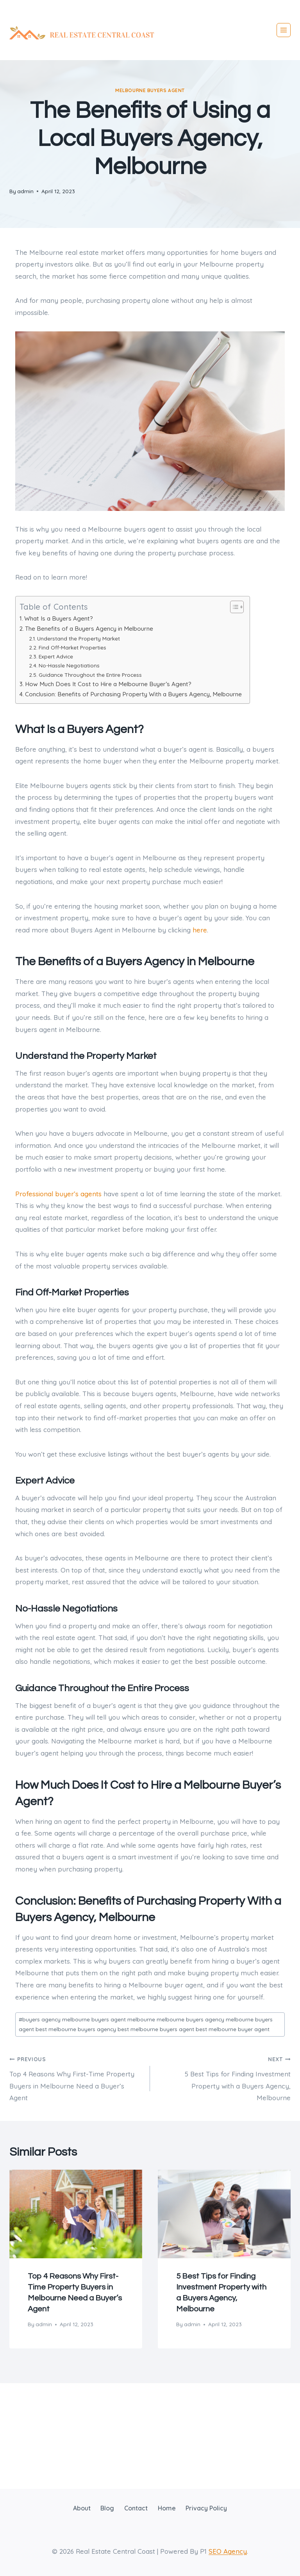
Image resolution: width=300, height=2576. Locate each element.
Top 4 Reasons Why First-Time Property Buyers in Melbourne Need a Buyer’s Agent (76, 2077)
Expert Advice (56, 656)
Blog (107, 2508)
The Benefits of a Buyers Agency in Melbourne (89, 628)
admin (25, 191)
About (82, 2508)
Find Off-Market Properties (72, 647)
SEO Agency (228, 2551)
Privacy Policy (206, 2508)
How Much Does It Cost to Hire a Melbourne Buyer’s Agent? (108, 684)
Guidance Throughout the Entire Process (90, 674)
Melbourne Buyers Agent (150, 90)
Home (167, 2508)
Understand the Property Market (78, 638)
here (200, 930)
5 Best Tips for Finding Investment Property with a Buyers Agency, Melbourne (224, 2077)
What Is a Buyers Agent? (58, 618)
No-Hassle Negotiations (69, 665)
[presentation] (75, 2214)
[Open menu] (284, 30)
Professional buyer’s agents (58, 1194)
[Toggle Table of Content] (233, 607)
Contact (136, 2508)
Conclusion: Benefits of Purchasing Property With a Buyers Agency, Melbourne (133, 694)
